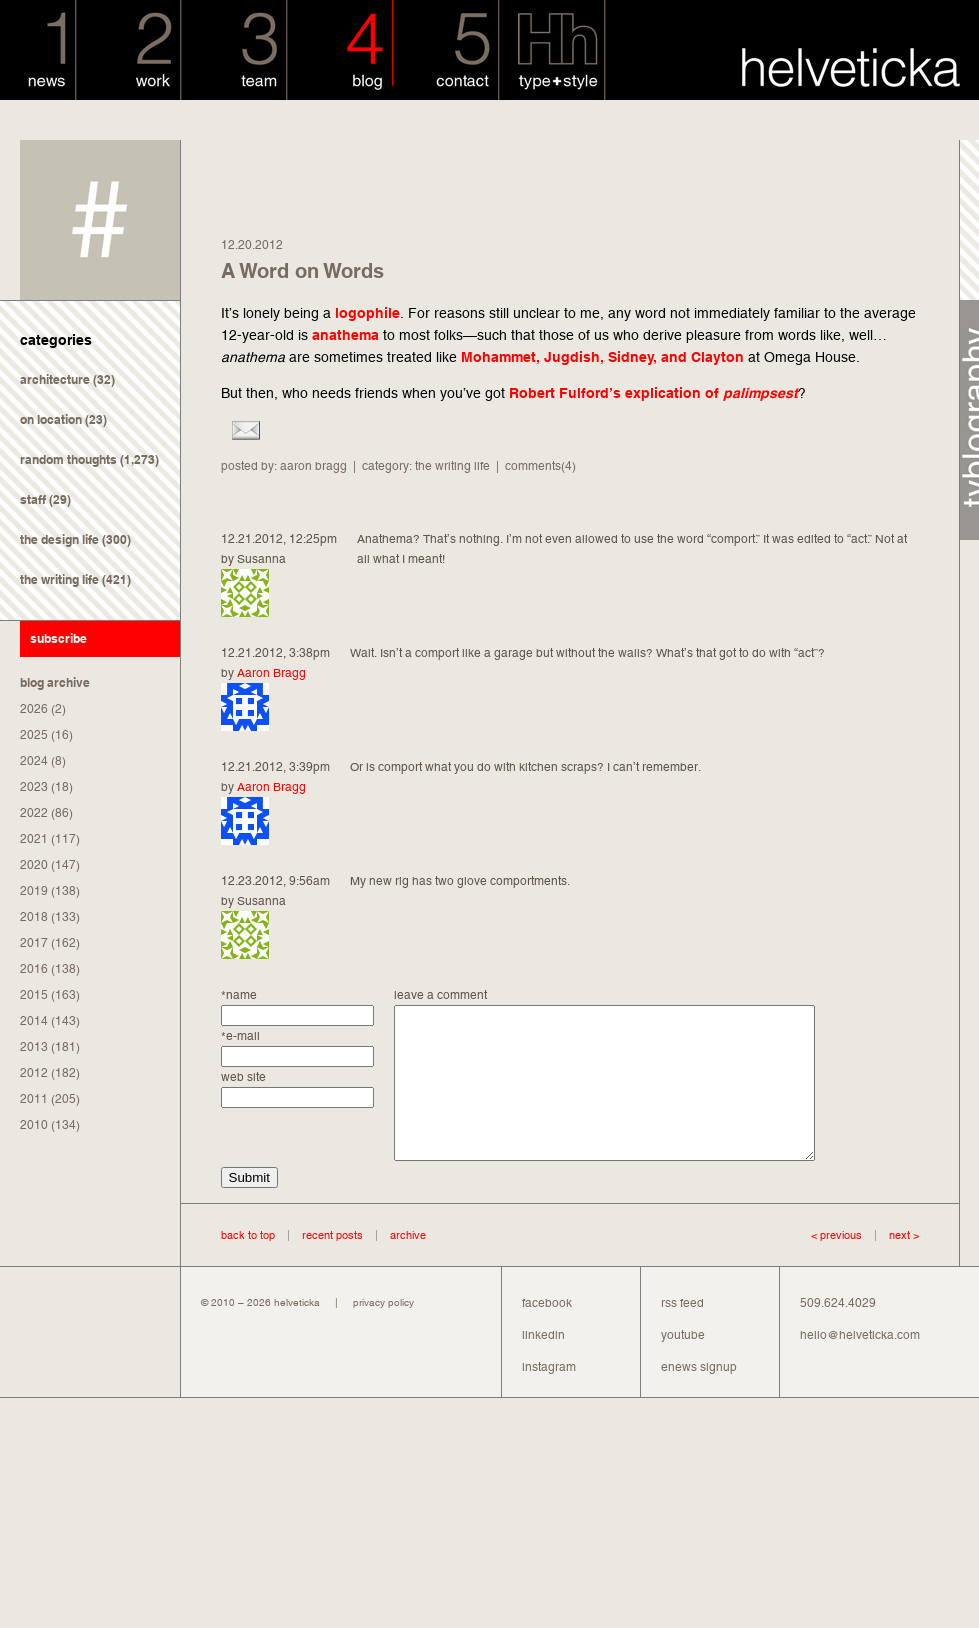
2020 (34, 865)
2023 (34, 787)
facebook (547, 1333)
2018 (34, 917)
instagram (549, 1397)
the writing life (59, 579)
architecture (55, 379)
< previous (836, 1265)
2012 (34, 1073)
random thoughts (68, 459)
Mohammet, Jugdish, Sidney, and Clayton (602, 357)
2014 (34, 1021)
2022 (34, 813)
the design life (59, 539)
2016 (34, 969)
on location (51, 419)
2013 (34, 1047)
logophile (367, 313)
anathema (345, 335)
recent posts (332, 1265)
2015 (34, 995)
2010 (34, 1125)
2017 (34, 943)
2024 (34, 761)
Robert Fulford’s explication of (653, 393)
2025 (34, 735)
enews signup (699, 1397)
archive (408, 1265)
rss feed (682, 1333)
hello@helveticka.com (860, 1365)
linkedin (543, 1365)
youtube (683, 1365)
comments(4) (540, 466)
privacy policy (383, 1332)
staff (33, 499)
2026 (34, 709)
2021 (34, 839)
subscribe (58, 638)
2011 (34, 1099)
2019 (34, 891)
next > (890, 1265)
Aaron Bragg (271, 673)
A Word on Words (302, 271)
